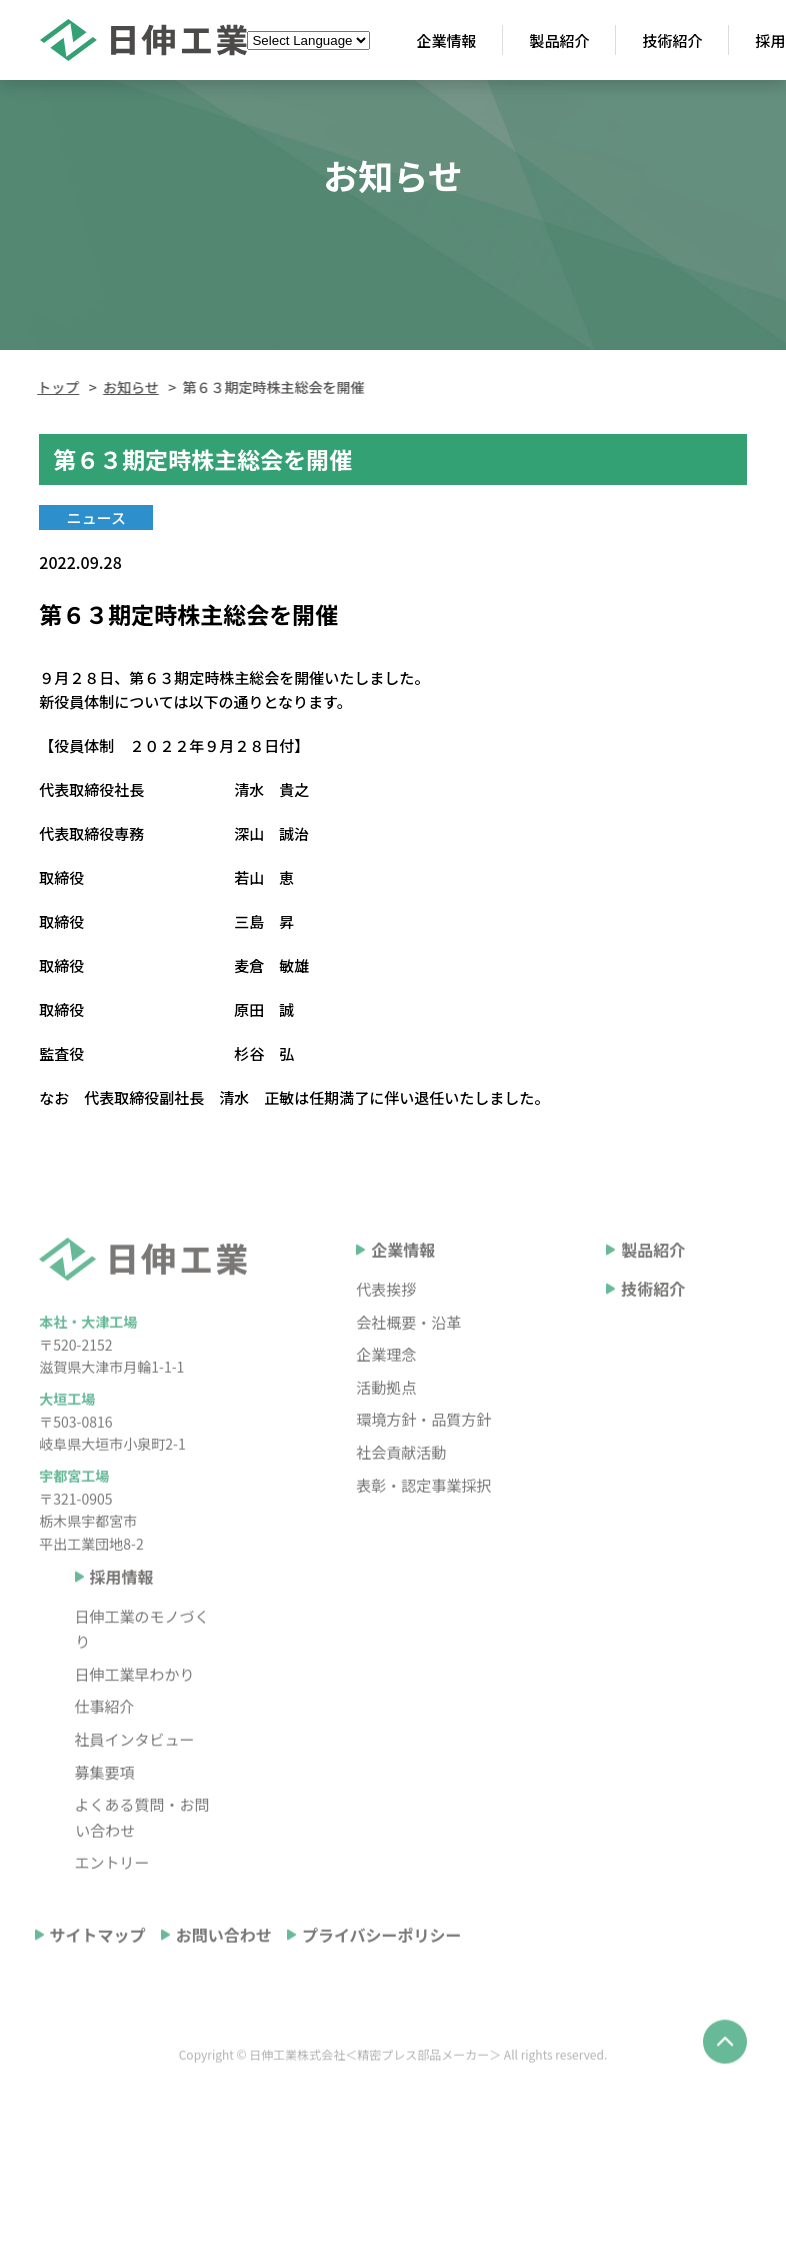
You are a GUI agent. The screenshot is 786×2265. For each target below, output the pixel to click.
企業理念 (386, 1398)
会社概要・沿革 (408, 1366)
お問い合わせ (224, 1979)
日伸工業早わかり (135, 1718)
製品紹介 (653, 1294)
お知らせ (128, 387)
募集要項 (105, 1816)
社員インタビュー (135, 1783)
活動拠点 (386, 1431)
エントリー (112, 1906)
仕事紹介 (105, 1750)
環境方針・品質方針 (423, 1463)
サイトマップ (98, 1979)
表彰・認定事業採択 (423, 1529)
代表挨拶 (386, 1333)
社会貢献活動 (401, 1496)
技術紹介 (653, 1333)
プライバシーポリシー (382, 1979)
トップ (55, 387)
